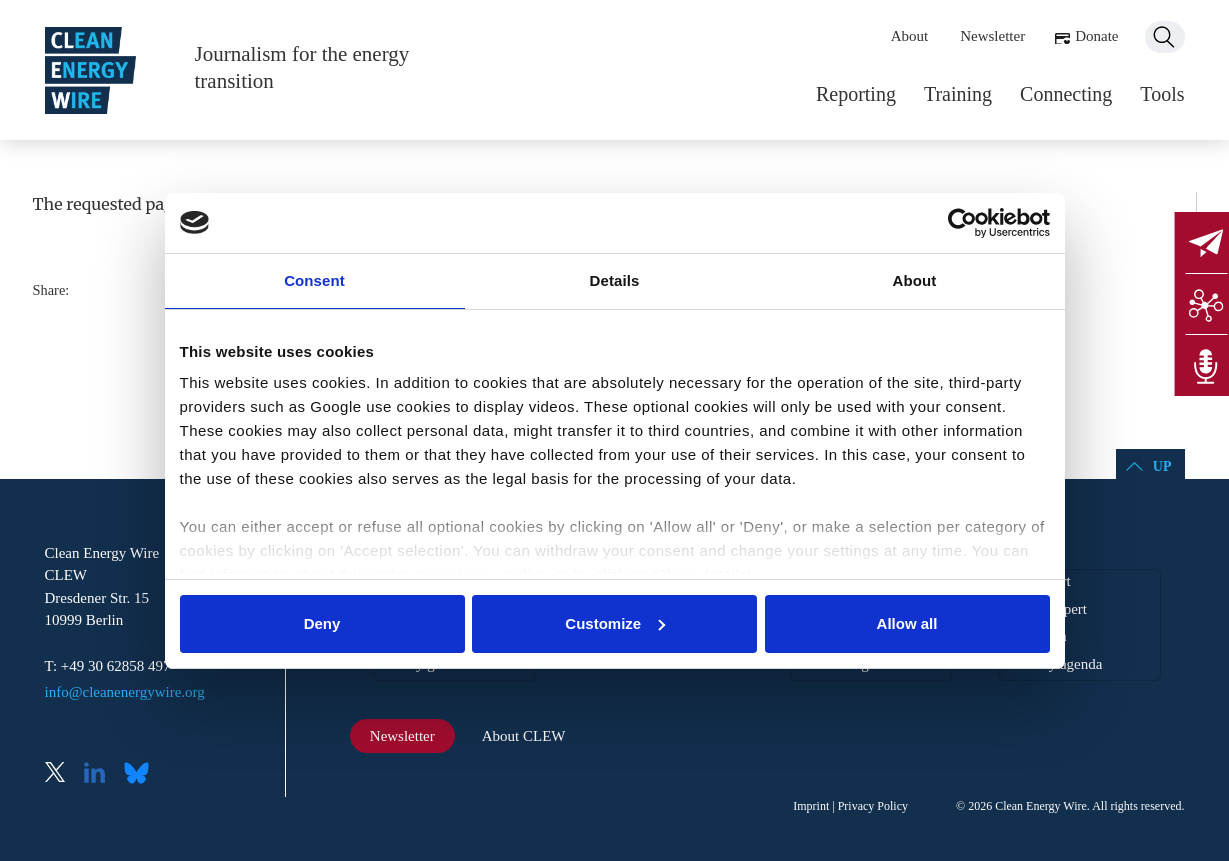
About (910, 36)
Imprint (811, 806)
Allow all (907, 623)
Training (958, 94)
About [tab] (915, 280)
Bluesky (142, 774)
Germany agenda (1051, 664)
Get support (1035, 581)
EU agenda (1033, 636)
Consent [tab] (314, 280)
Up (1162, 466)
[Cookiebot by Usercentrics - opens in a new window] (962, 223)
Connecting (1066, 94)
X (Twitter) (63, 774)
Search (1165, 37)
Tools (1162, 94)
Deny (322, 623)
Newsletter (992, 36)
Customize (615, 623)
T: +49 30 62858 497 (108, 666)
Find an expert (1043, 609)
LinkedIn (102, 774)
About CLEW (524, 736)
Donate (1096, 36)
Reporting (856, 94)
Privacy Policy (873, 806)
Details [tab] (615, 280)
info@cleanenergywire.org (125, 692)
